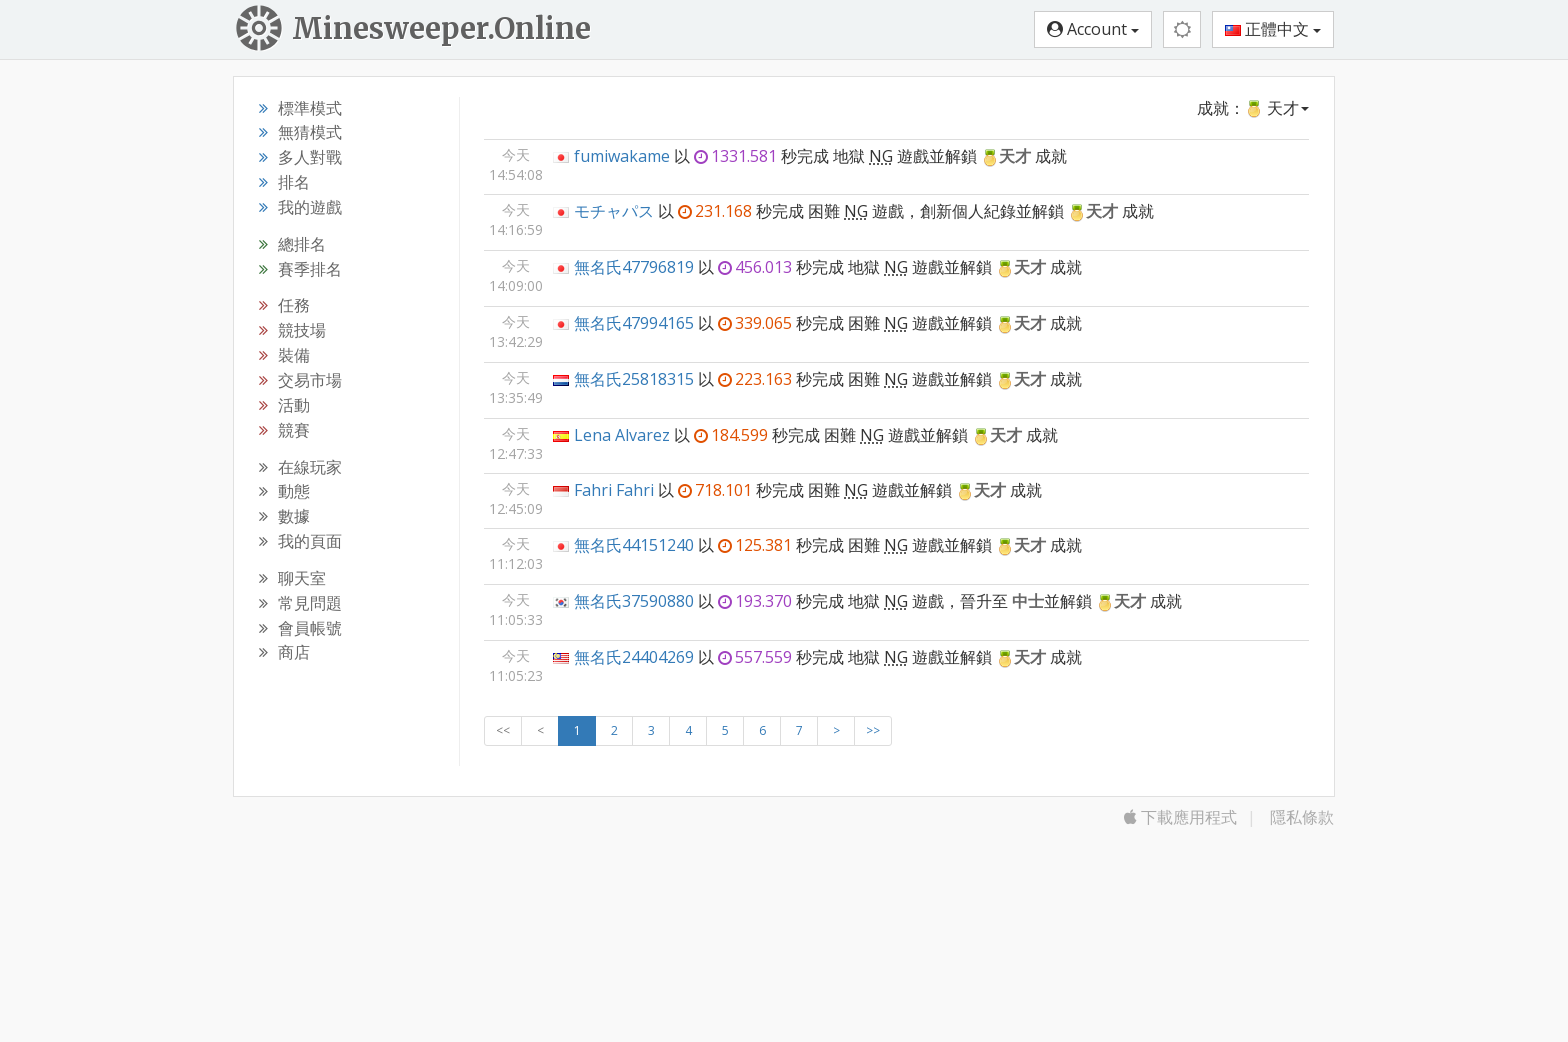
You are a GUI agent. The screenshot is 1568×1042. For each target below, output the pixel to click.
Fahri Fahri (614, 490)
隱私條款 (1302, 817)
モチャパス (614, 211)
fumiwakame (622, 156)
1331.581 (735, 156)
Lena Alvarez (622, 435)
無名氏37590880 (634, 601)
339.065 (755, 323)
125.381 (755, 545)
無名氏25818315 (634, 379)
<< (503, 730)
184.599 (731, 435)
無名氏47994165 (634, 323)
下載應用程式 (1180, 817)
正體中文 (1273, 29)
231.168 (715, 211)
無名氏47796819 (634, 267)
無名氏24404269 (634, 657)
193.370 (755, 601)
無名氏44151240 (634, 545)
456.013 (755, 267)
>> (873, 730)
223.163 (755, 379)
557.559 (755, 657)
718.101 (715, 490)
